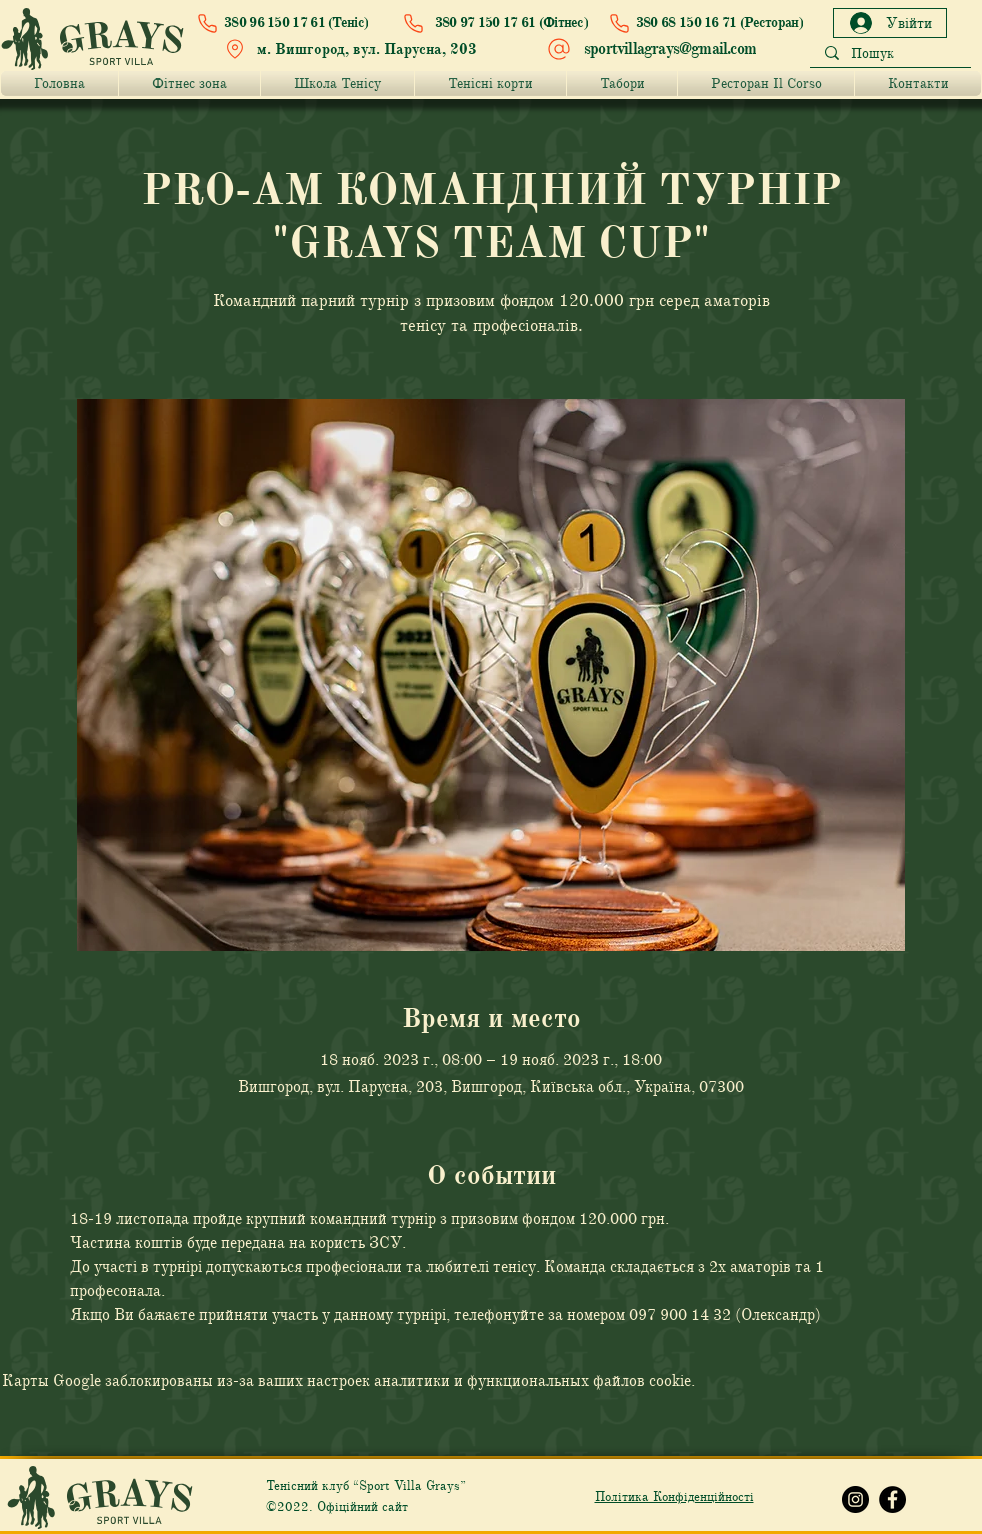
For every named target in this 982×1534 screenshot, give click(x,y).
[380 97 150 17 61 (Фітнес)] (491, 23)
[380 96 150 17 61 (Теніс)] (287, 23)
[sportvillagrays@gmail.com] (654, 49)
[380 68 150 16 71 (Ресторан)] (701, 23)
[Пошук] (890, 54)
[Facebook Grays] (892, 1499)
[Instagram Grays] (855, 1499)
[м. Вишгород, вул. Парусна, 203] (355, 49)
